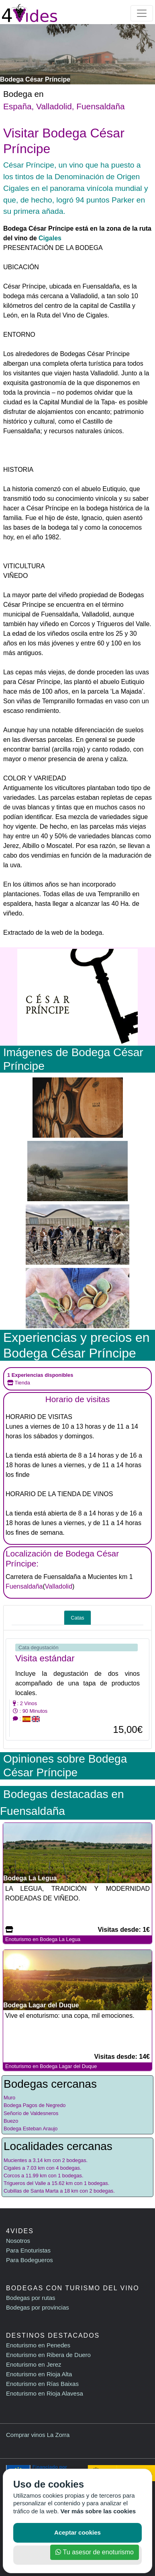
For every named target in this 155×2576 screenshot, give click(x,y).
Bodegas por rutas (30, 2297)
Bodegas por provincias (37, 2307)
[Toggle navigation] (142, 13)
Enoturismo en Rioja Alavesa (44, 2393)
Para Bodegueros (29, 2260)
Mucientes (15, 2160)
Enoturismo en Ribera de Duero (48, 2354)
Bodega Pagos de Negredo (34, 2105)
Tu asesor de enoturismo (94, 2552)
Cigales (50, 238)
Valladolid (54, 106)
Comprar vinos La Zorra (37, 2434)
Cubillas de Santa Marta (31, 2191)
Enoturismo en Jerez (33, 2364)
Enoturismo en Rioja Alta (39, 2374)
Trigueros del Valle (25, 2183)
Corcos (12, 2176)
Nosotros (18, 2240)
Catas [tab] (77, 1618)
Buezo (11, 2121)
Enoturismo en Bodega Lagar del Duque (51, 2066)
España (17, 106)
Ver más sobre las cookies (98, 2511)
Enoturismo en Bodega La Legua (42, 1939)
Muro (9, 2098)
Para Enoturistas (28, 2250)
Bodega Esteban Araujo (30, 2129)
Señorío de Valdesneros (31, 2113)
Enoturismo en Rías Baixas (42, 2383)
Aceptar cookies (77, 2532)
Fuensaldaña (100, 106)
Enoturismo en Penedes (38, 2345)
